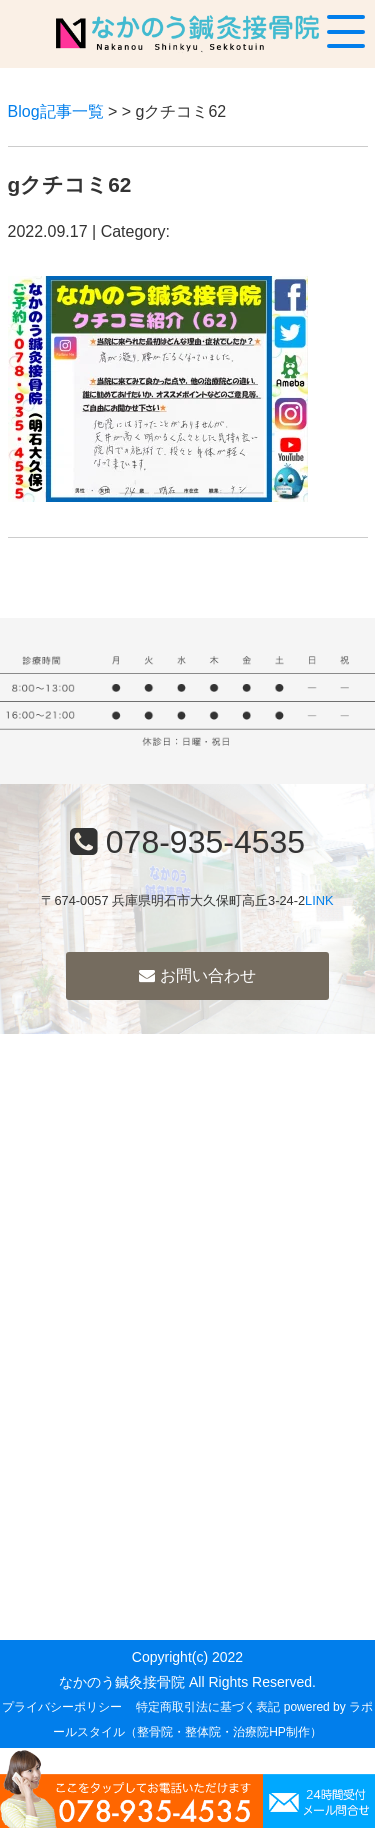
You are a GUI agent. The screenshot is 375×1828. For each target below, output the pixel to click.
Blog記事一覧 (56, 111)
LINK (319, 900)
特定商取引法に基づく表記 (208, 1707)
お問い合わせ (197, 975)
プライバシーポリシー (62, 1707)
